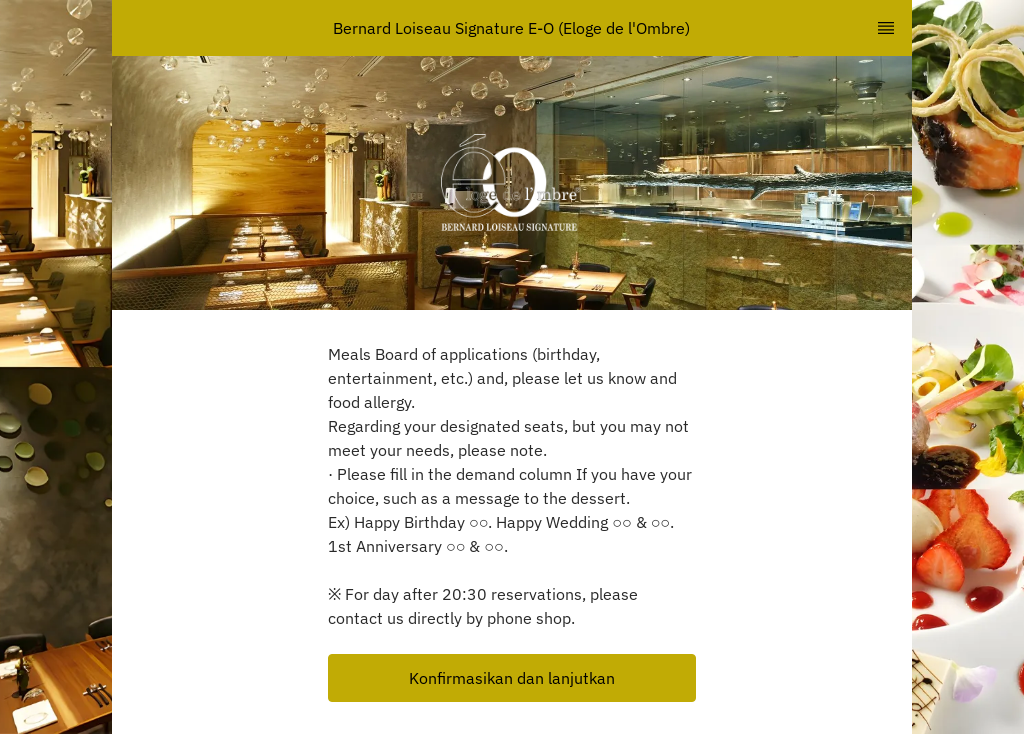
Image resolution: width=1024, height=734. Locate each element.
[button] (512, 678)
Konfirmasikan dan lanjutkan (512, 678)
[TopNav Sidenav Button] (886, 28)
